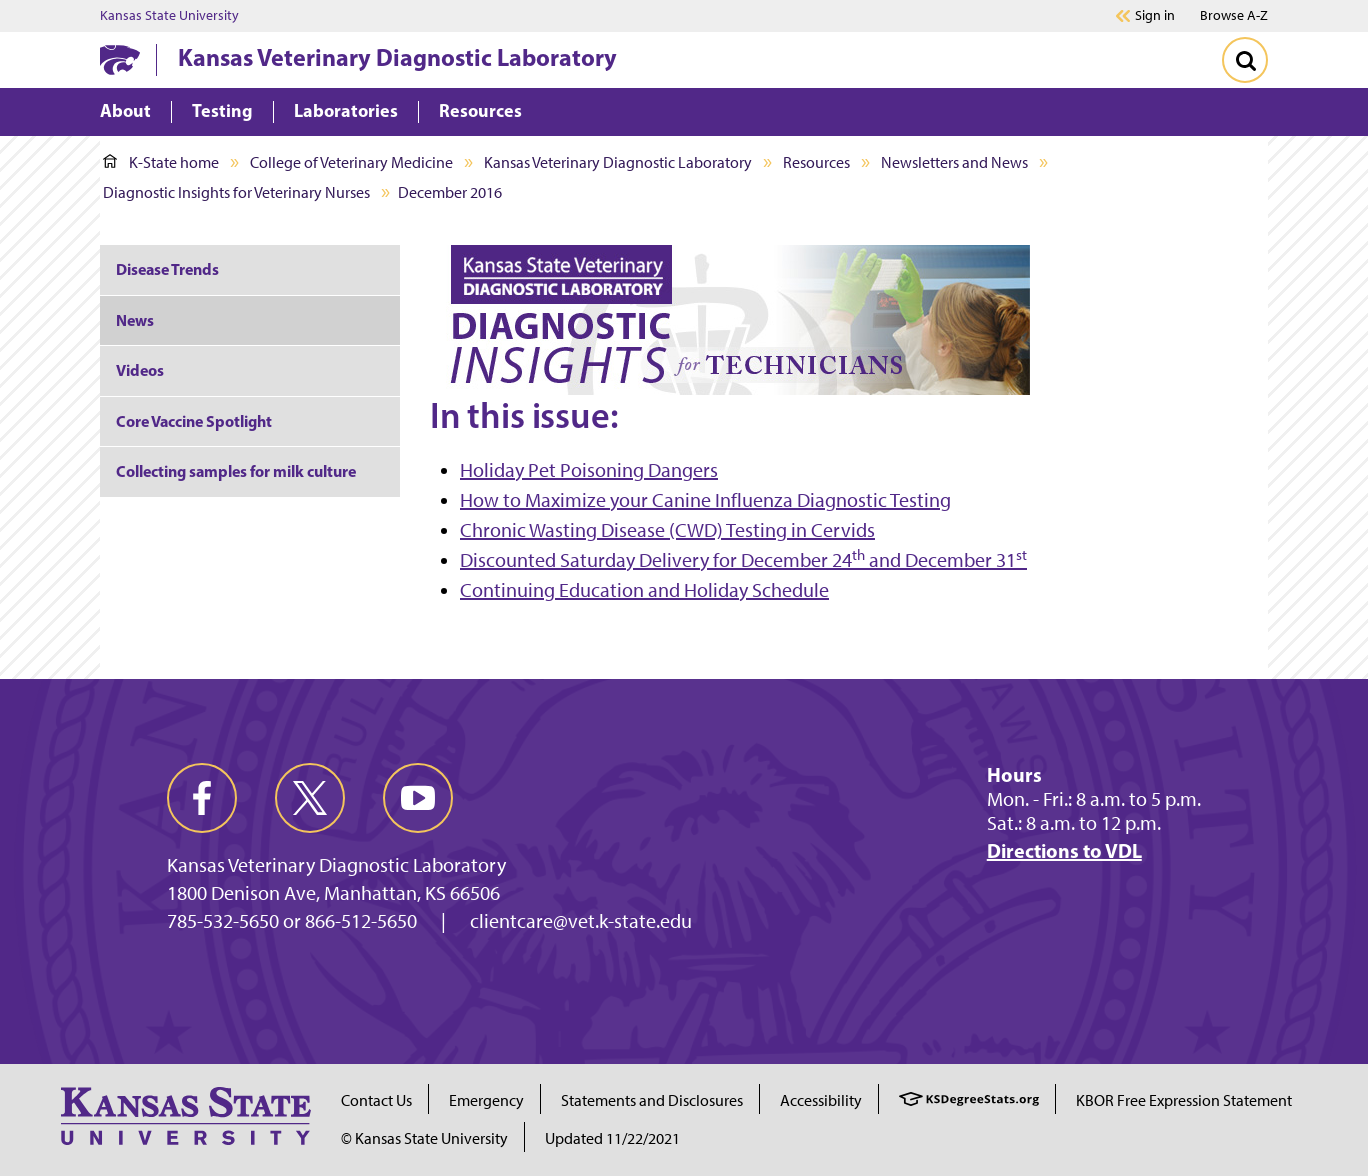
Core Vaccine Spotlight (194, 421)
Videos (140, 370)
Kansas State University (169, 16)
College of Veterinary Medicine (351, 162)
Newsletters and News (954, 162)
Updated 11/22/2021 (612, 1138)
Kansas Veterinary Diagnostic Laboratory (397, 57)
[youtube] (418, 798)
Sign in (1155, 16)
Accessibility (821, 1100)
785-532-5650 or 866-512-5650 (292, 921)
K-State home (161, 162)
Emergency (486, 1100)
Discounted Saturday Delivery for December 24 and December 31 (743, 560)
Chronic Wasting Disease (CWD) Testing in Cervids (667, 530)
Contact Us (376, 1100)
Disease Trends (167, 269)
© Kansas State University (424, 1138)
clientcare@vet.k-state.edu (581, 921)
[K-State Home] (120, 59)
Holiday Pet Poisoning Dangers (589, 470)
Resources (816, 162)
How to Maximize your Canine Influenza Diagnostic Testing (705, 500)
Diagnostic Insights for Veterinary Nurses (236, 192)
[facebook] (202, 798)
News (135, 320)
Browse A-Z (1234, 15)
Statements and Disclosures (652, 1100)
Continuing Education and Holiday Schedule (644, 590)
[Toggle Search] (1245, 60)
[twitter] (310, 798)
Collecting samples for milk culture (236, 471)
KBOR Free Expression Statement (1184, 1100)
